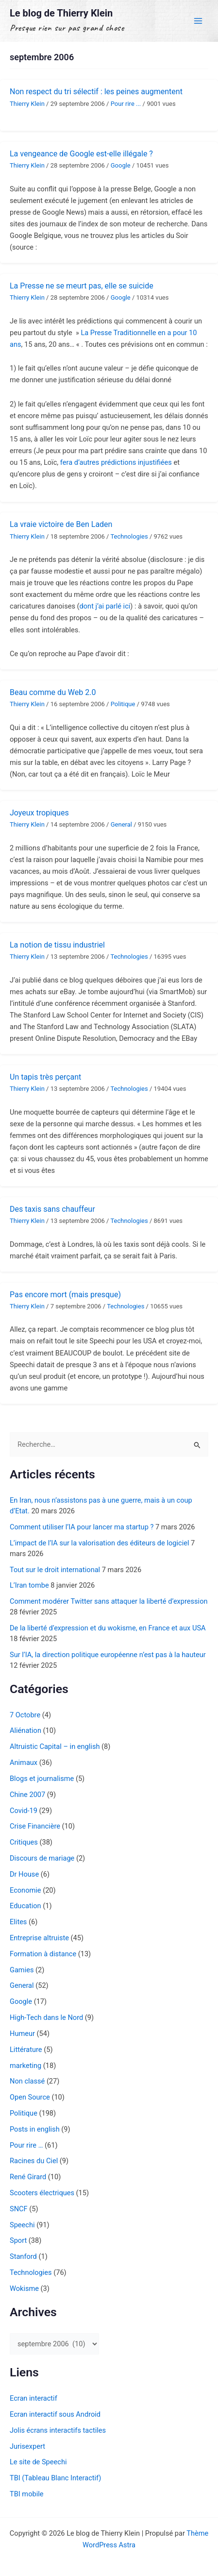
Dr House (24, 1874)
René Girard (28, 2176)
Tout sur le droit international (55, 1569)
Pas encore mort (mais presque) (65, 1294)
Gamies (22, 1970)
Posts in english (35, 2129)
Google (121, 165)
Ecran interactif (33, 2398)
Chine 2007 (27, 1794)
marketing (25, 2065)
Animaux (23, 1762)
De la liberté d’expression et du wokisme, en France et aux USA (108, 1628)
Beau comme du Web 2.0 (53, 692)
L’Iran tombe (29, 1585)
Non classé (27, 2081)
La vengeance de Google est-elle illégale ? (81, 153)
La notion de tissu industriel (57, 944)
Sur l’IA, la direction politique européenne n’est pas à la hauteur (108, 1654)
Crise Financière (35, 1826)
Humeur (22, 2033)
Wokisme (24, 2288)
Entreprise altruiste (39, 1937)
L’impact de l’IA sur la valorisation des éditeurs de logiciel (99, 1543)
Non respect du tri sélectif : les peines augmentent (96, 91)
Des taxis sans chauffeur (52, 1209)
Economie (25, 1890)
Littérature (26, 2049)
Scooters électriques (42, 2192)
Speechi (22, 2224)
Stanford (23, 2256)
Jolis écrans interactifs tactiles (58, 2430)
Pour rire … (26, 2145)
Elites (18, 1921)
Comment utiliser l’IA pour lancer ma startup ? (81, 1527)
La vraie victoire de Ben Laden (61, 524)
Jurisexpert (27, 2446)
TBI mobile (26, 2494)
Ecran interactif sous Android (55, 2414)
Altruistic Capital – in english (55, 1746)
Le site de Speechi (38, 2461)
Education (25, 1905)
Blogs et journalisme (42, 1778)
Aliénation (25, 1730)
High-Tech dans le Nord (46, 2017)
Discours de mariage (42, 1858)
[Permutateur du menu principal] (198, 21)
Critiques (24, 1842)
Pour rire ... (126, 103)
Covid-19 (23, 1810)
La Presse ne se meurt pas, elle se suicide (81, 285)
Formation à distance (43, 1953)
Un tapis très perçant (45, 1077)
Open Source (30, 2097)
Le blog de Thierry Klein (61, 13)
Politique (123, 704)
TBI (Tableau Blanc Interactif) (55, 2478)
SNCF (19, 2208)
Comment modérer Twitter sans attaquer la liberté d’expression (109, 1601)
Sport (18, 2240)
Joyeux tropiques (39, 812)
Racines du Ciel (34, 2160)
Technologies (129, 536)
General (121, 824)
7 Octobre (25, 1715)
